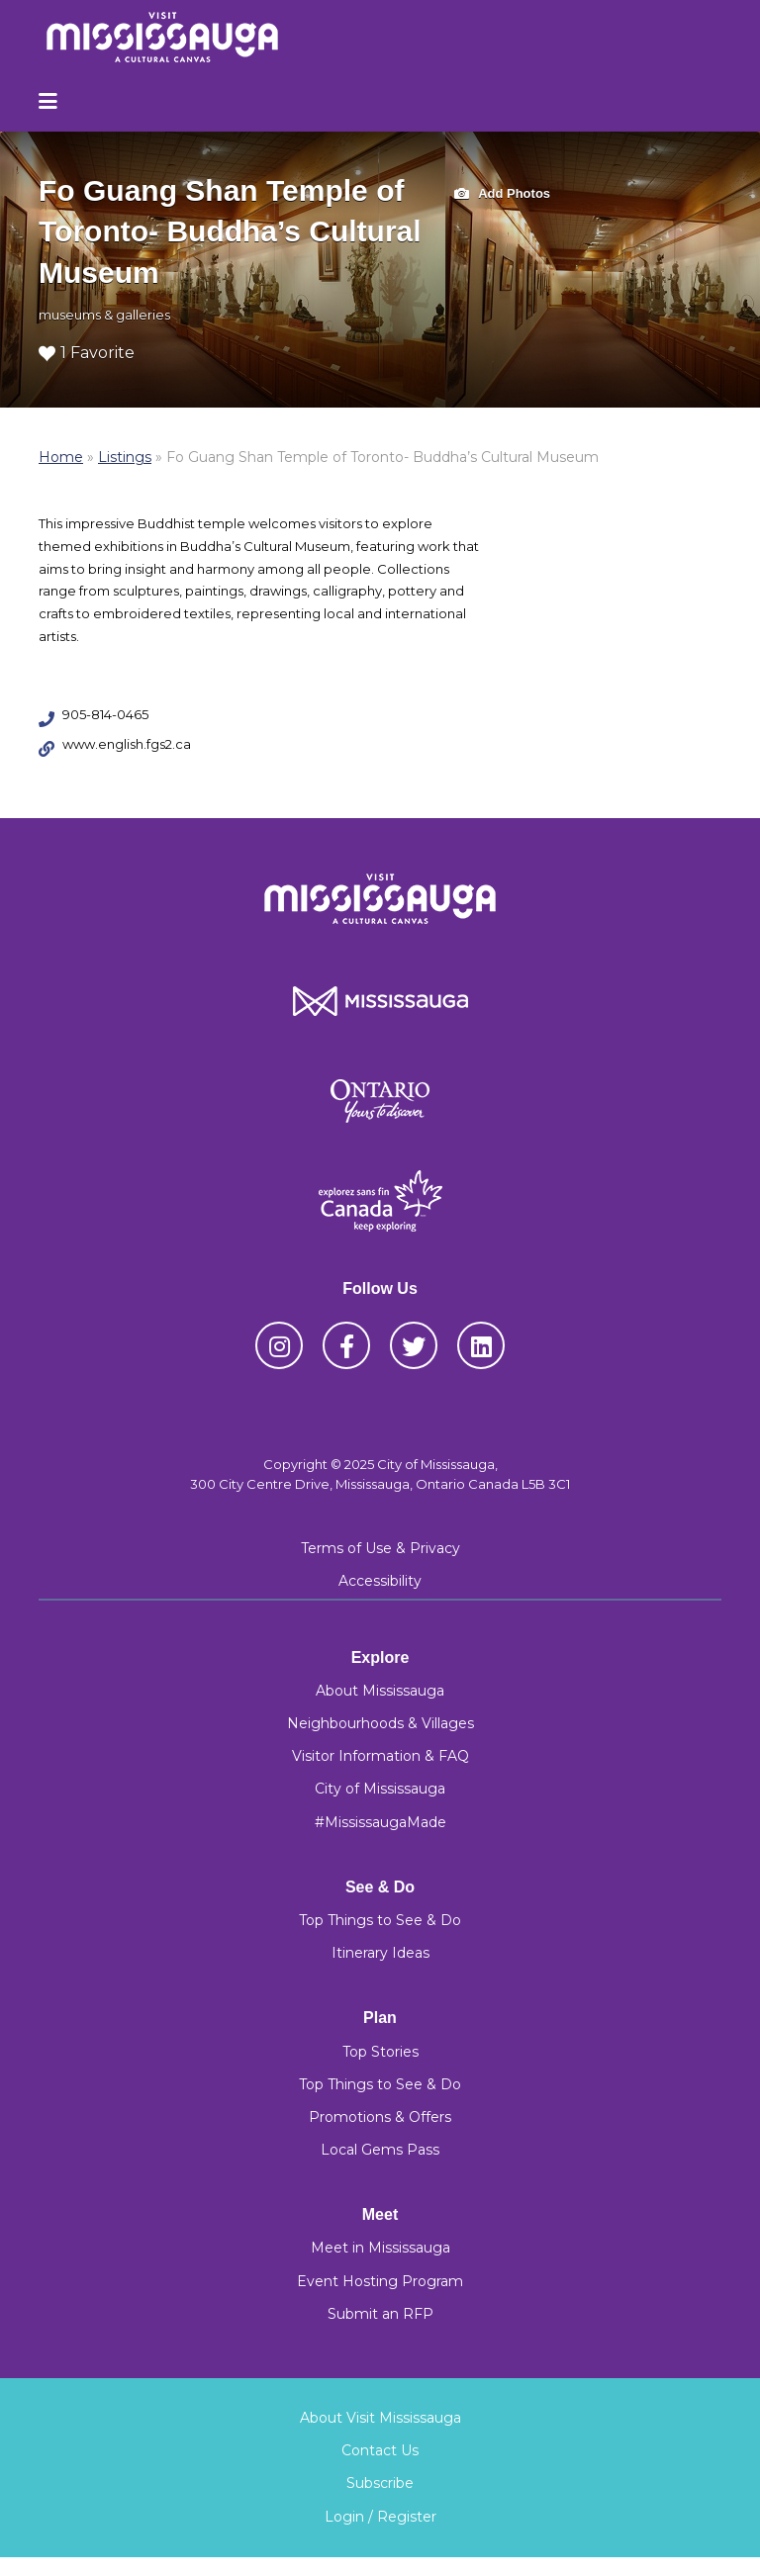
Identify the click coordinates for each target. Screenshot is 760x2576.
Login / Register (380, 2517)
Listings (124, 457)
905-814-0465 (105, 714)
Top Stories (380, 2052)
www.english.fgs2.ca (126, 744)
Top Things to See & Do (380, 1920)
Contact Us (380, 2450)
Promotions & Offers (380, 2117)
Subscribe (380, 2483)
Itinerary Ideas (380, 1953)
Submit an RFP (380, 2314)
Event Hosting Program (380, 2281)
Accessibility (380, 1581)
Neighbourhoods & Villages (380, 1723)
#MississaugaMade (380, 1822)
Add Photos (502, 194)
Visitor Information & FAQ (380, 1756)
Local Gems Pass (380, 2150)
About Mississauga (380, 1691)
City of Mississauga (380, 1788)
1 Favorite (87, 352)
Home (61, 457)
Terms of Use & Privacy (380, 1548)
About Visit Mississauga (380, 2418)
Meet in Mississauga (380, 2247)
